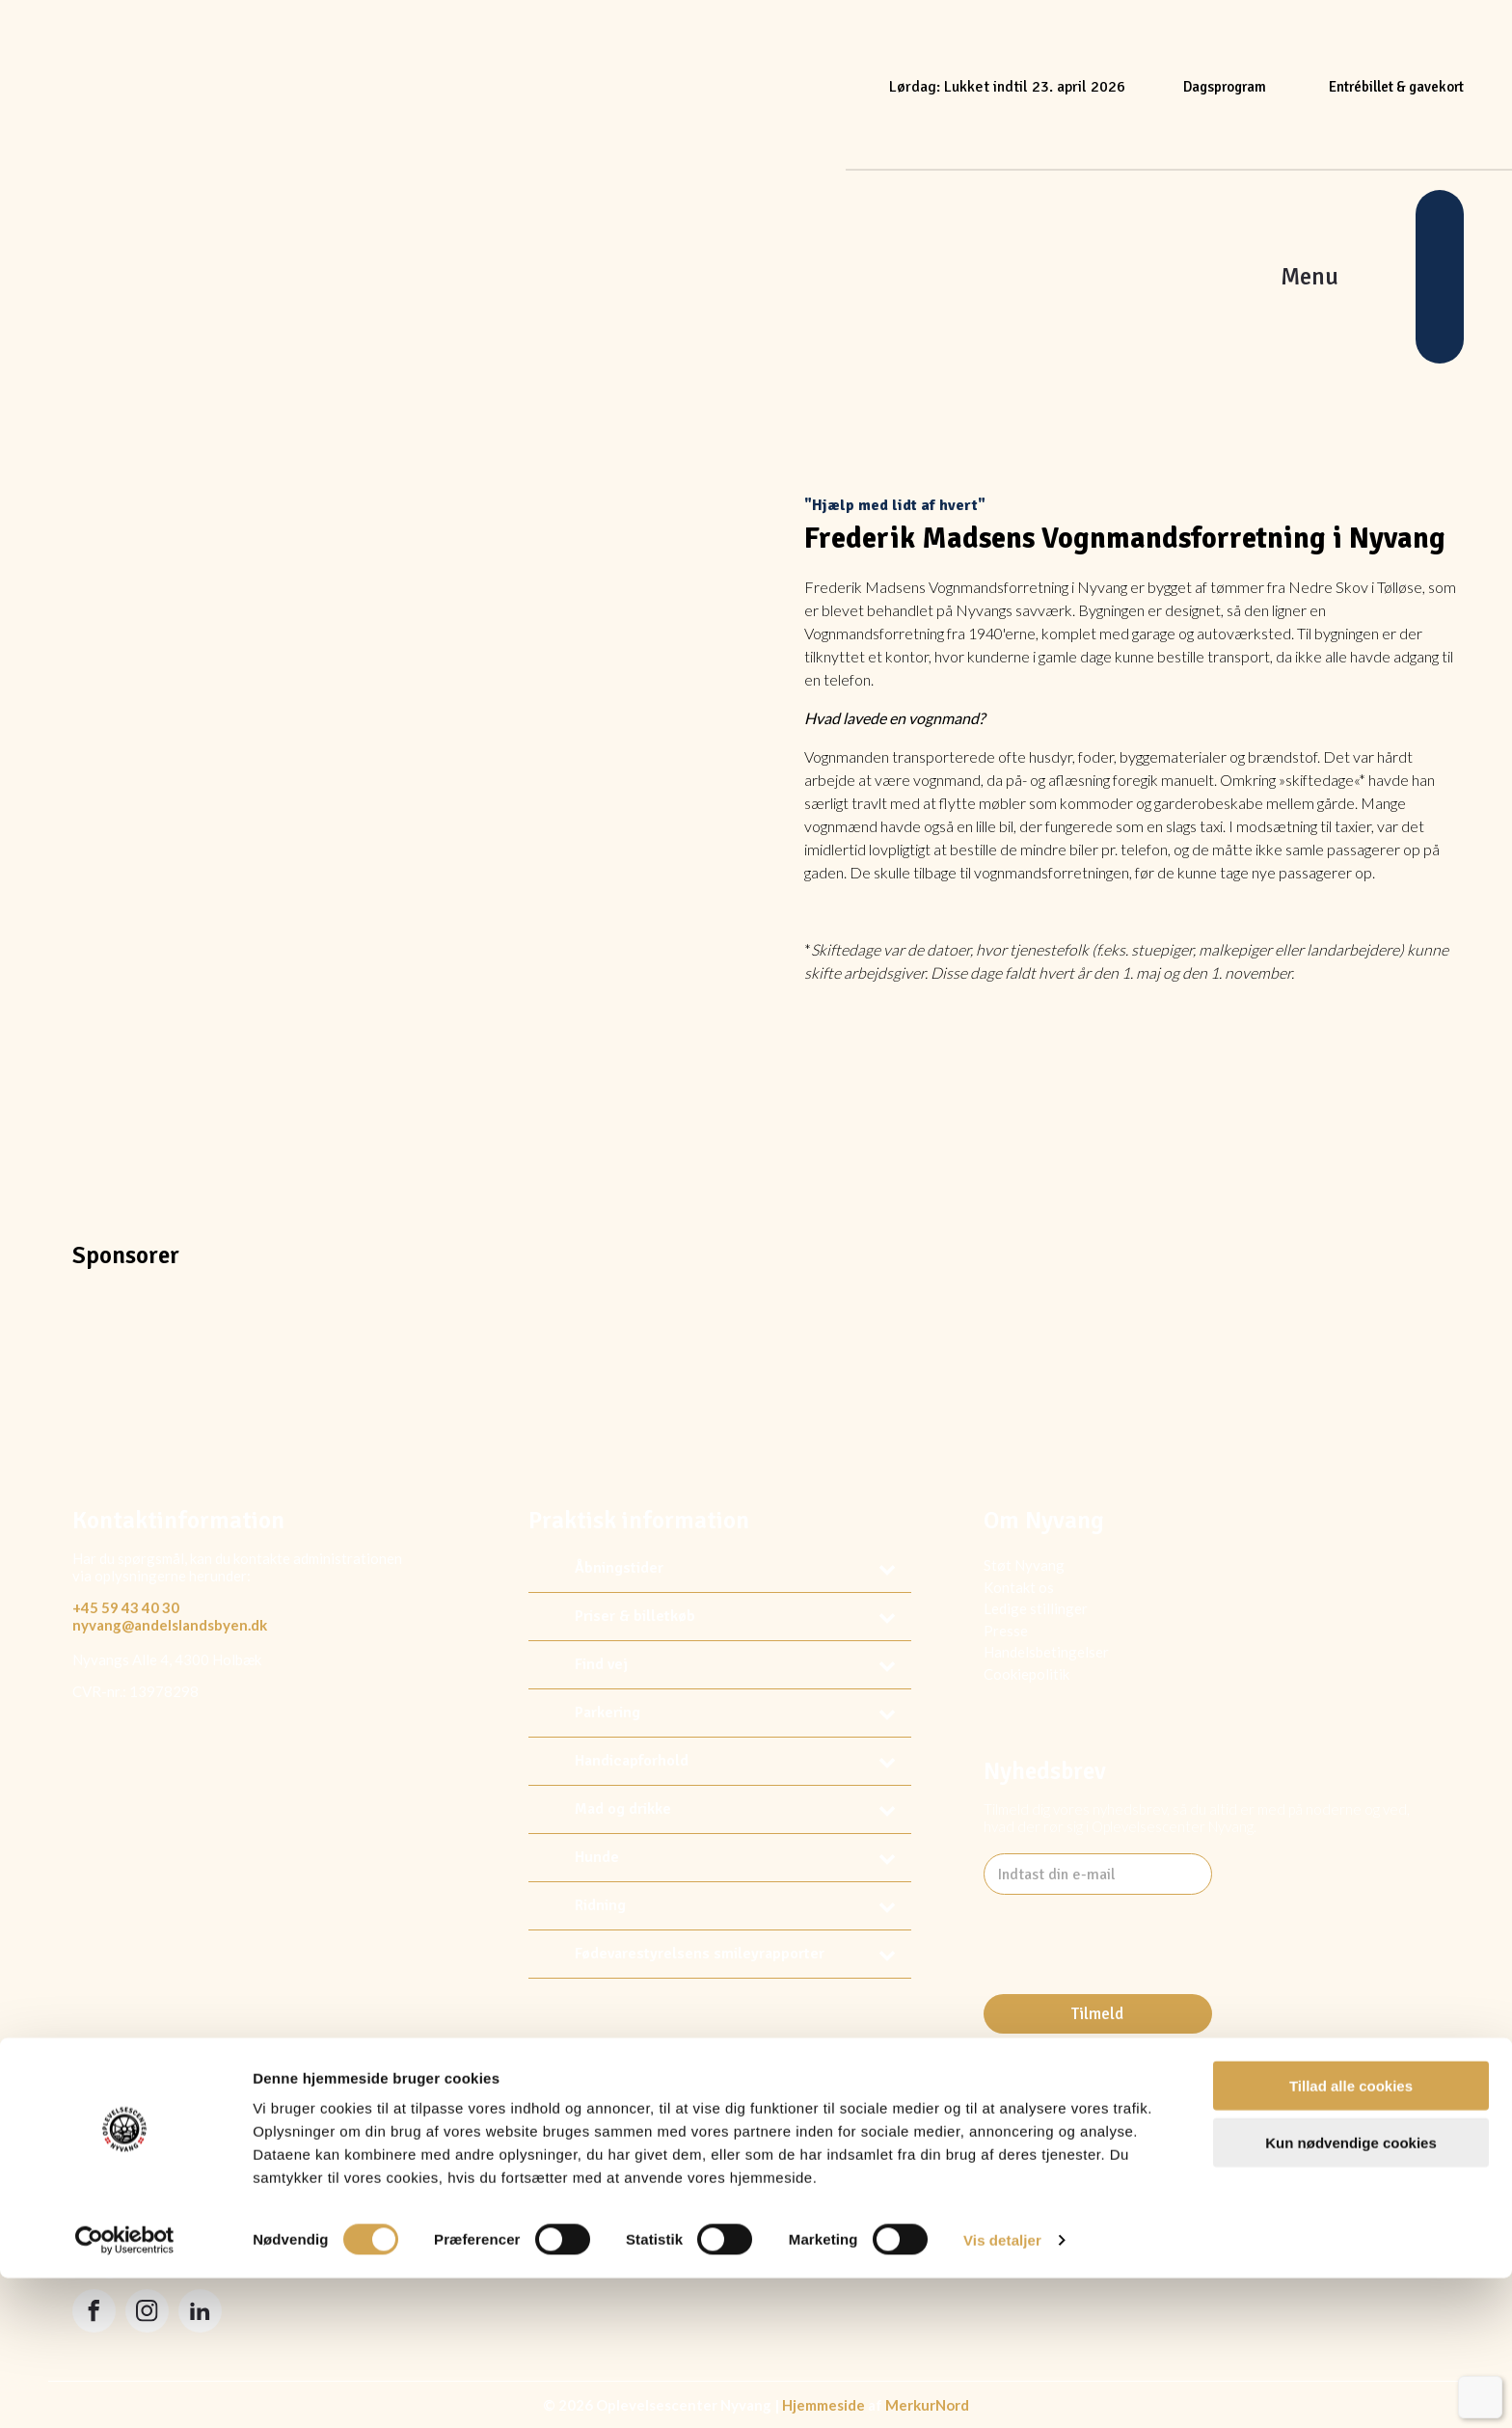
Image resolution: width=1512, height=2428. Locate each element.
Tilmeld (1097, 2014)
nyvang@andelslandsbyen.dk (169, 1624)
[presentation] (1130, 1991)
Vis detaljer (1002, 2390)
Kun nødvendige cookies (1351, 2292)
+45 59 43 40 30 (125, 1607)
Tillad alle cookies (1351, 2235)
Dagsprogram (1224, 86)
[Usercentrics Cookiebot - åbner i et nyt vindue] (124, 2390)
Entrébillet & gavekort (1396, 86)
